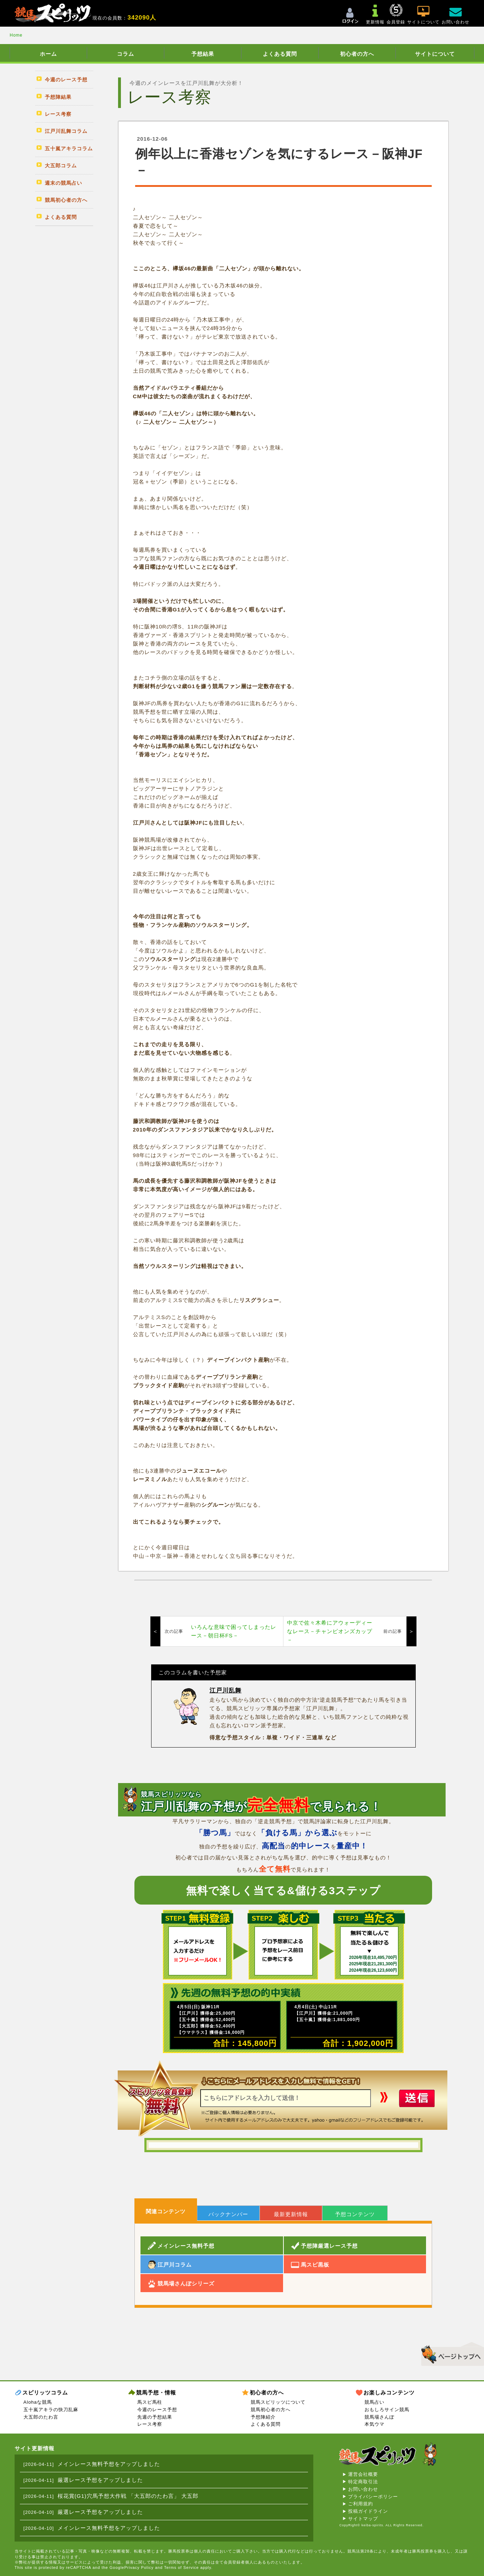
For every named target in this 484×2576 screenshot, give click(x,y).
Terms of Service (181, 2567)
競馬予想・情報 (156, 2392)
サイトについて (435, 54)
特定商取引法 (363, 2481)
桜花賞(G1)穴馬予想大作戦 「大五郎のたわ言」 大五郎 (128, 2496)
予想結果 (202, 54)
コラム (125, 54)
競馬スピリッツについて (278, 2402)
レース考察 (149, 2424)
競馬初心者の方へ (271, 2409)
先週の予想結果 (154, 2417)
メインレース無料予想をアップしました (109, 2464)
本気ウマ (374, 2424)
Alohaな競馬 (37, 2402)
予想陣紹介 (263, 2417)
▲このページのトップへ (450, 2353)
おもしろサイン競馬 (387, 2409)
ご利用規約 (360, 2503)
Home (16, 35)
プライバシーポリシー (373, 2496)
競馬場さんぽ (379, 2417)
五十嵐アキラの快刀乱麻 (50, 2409)
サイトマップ (363, 2518)
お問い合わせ (363, 2489)
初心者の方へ (357, 54)
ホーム (48, 54)
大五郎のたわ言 (40, 2417)
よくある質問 (280, 54)
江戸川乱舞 (225, 1690)
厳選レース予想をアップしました (100, 2480)
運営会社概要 (363, 2474)
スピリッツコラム (45, 2392)
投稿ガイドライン (368, 2511)
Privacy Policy (138, 2567)
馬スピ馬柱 (149, 2402)
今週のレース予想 (157, 2409)
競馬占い (374, 2402)
